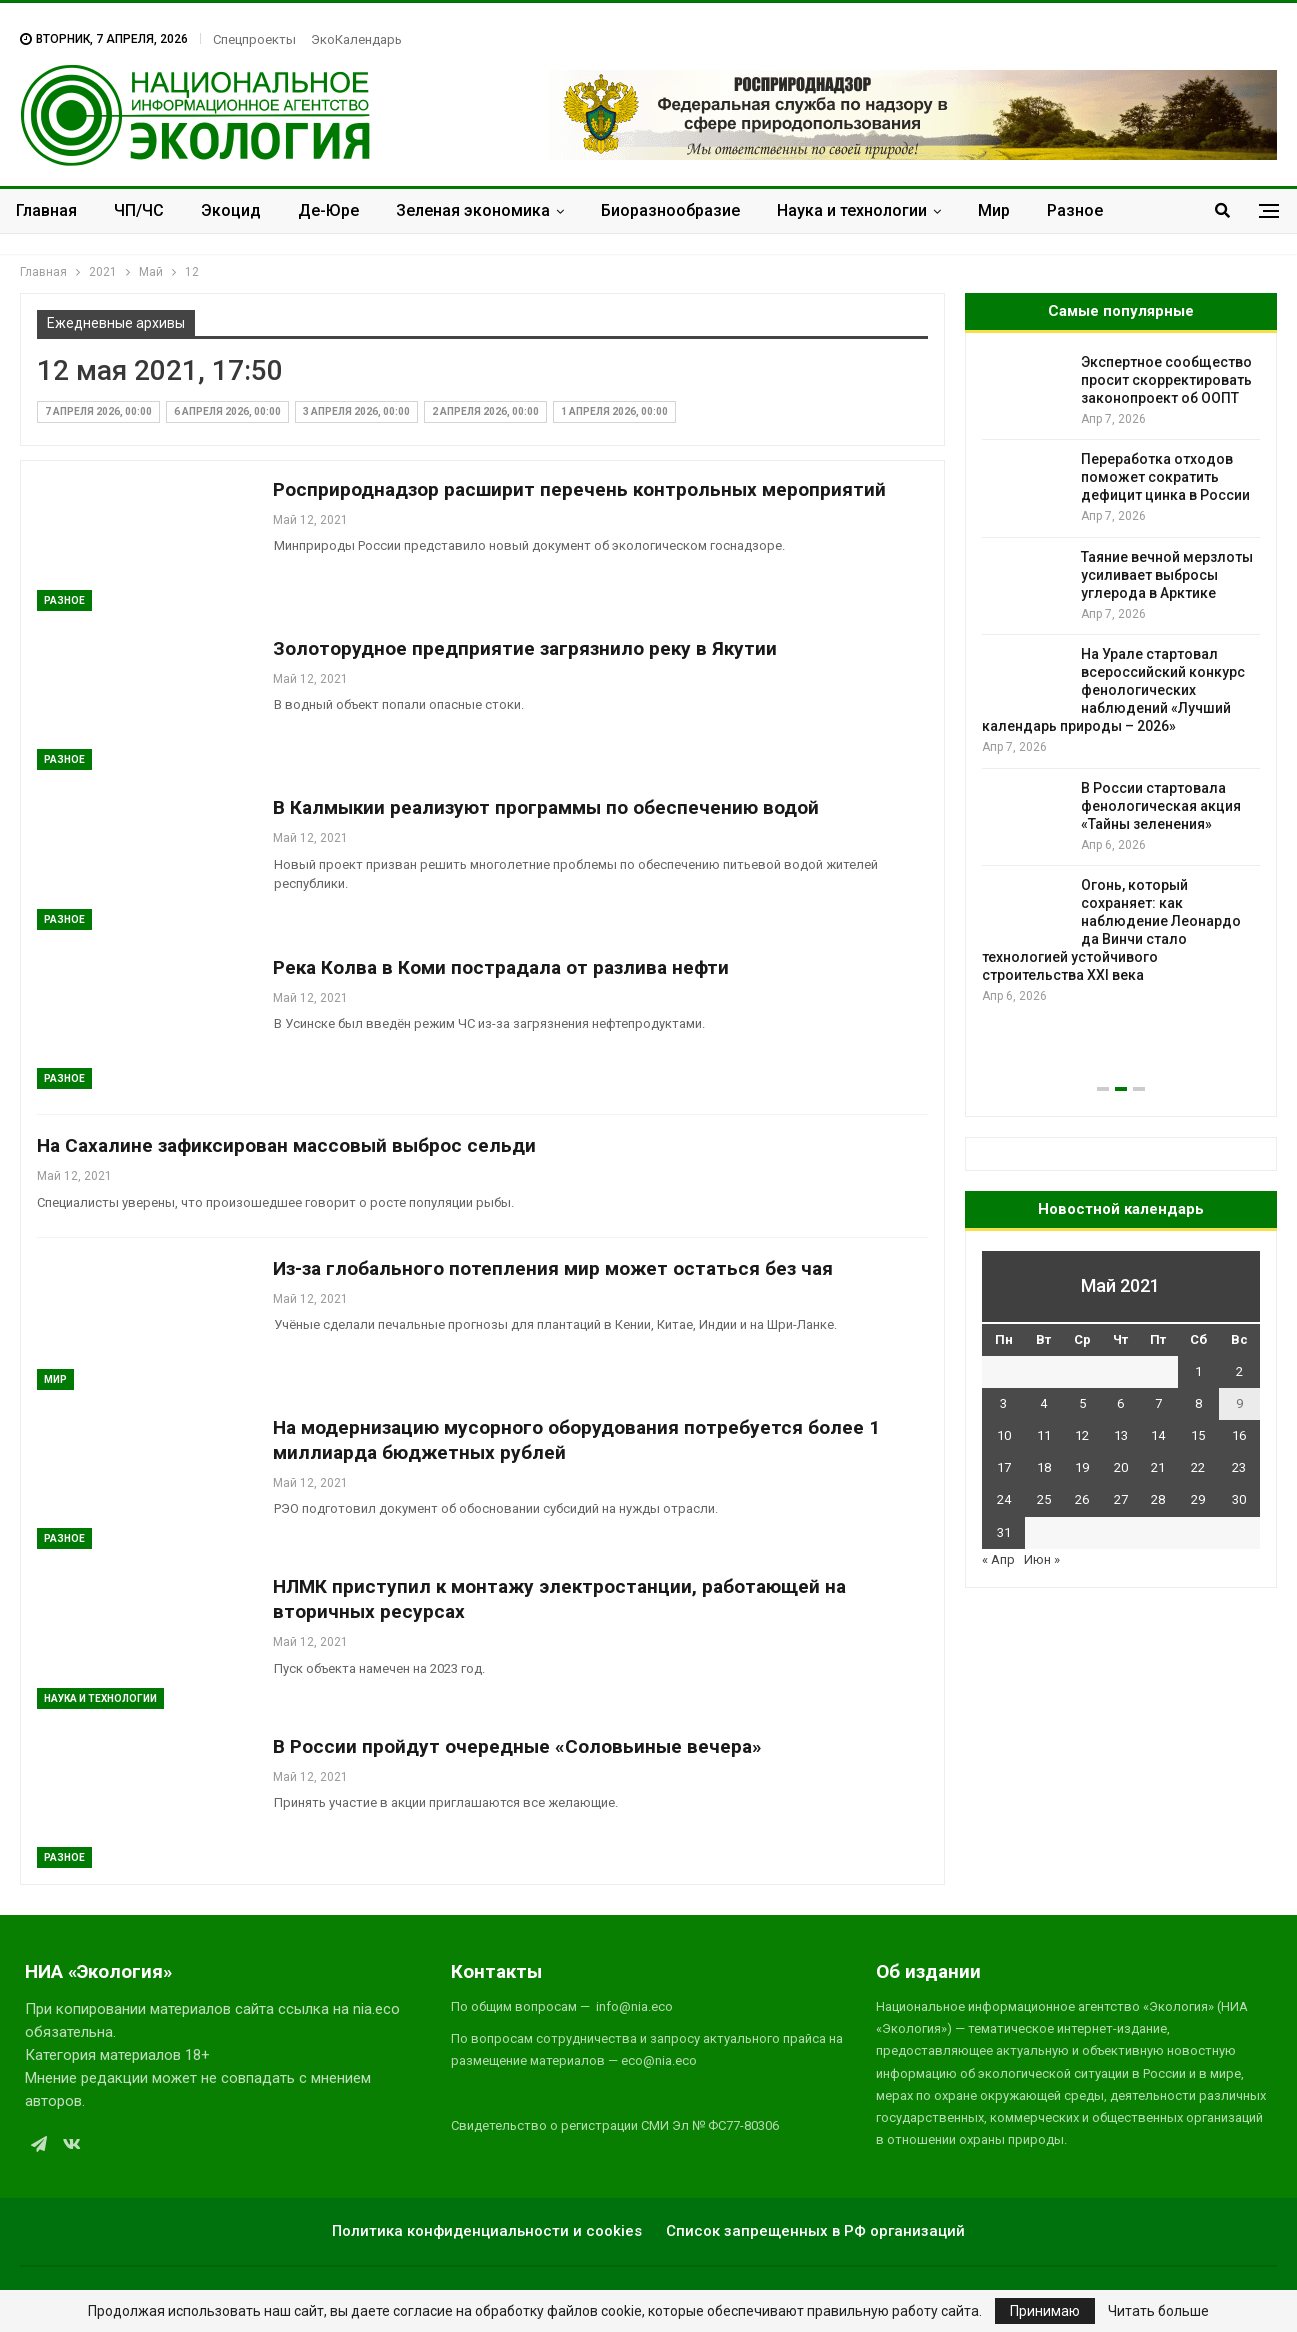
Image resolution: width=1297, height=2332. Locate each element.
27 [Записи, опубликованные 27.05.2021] (1121, 1499)
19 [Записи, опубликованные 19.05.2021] (1082, 1467)
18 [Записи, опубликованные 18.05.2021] (1044, 1467)
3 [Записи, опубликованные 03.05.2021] (1003, 1403)
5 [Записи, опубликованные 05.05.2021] (1082, 1403)
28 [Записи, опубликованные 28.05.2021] (1158, 1499)
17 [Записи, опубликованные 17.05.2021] (1004, 1467)
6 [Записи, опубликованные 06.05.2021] (1120, 1403)
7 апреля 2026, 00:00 (98, 411)
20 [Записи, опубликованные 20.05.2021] (1121, 1467)
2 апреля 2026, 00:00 (485, 411)
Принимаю (1045, 2311)
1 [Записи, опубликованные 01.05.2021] (1198, 1371)
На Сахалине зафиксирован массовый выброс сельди (286, 1145)
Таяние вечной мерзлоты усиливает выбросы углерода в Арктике (1167, 575)
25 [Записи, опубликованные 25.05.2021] (1044, 1499)
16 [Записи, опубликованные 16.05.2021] (1239, 1435)
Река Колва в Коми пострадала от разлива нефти (501, 967)
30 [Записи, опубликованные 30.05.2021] (1239, 1499)
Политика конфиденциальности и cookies (487, 2231)
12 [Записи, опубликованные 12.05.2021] (1082, 1435)
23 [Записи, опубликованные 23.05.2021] (1239, 1467)
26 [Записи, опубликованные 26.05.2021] (1082, 1499)
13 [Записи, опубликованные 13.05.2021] (1121, 1435)
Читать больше (1158, 2311)
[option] (1121, 679)
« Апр (998, 1559)
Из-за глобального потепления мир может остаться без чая (553, 1268)
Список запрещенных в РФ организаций (815, 2231)
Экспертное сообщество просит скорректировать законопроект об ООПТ (1166, 380)
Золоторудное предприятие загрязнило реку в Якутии (525, 648)
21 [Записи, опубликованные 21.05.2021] (1158, 1467)
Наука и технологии (852, 210)
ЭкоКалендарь (356, 39)
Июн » (1042, 1559)
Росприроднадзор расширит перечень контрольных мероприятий (579, 489)
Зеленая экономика (473, 210)
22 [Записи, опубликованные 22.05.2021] (1198, 1467)
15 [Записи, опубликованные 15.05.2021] (1198, 1435)
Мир (994, 210)
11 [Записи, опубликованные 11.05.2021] (1044, 1435)
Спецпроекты (254, 39)
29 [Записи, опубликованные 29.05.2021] (1198, 1499)
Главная (46, 210)
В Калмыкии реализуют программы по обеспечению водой (546, 807)
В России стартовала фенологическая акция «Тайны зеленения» (1161, 806)
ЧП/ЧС (139, 210)
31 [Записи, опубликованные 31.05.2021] (1004, 1532)
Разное (1075, 210)
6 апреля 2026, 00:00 (227, 411)
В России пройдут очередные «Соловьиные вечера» (517, 1746)
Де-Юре (328, 210)
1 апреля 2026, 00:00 (614, 411)
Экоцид (231, 210)
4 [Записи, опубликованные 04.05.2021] (1043, 1403)
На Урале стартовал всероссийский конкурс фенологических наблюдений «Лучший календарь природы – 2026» (1113, 690)
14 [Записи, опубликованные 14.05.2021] (1158, 1435)
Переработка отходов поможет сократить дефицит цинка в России (1165, 477)
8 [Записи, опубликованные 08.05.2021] (1198, 1403)
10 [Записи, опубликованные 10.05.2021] (1004, 1435)
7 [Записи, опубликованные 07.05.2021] (1158, 1403)
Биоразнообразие (670, 210)
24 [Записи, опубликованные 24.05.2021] (1004, 1499)
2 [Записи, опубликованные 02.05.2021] (1239, 1371)
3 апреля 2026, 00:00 (356, 411)
